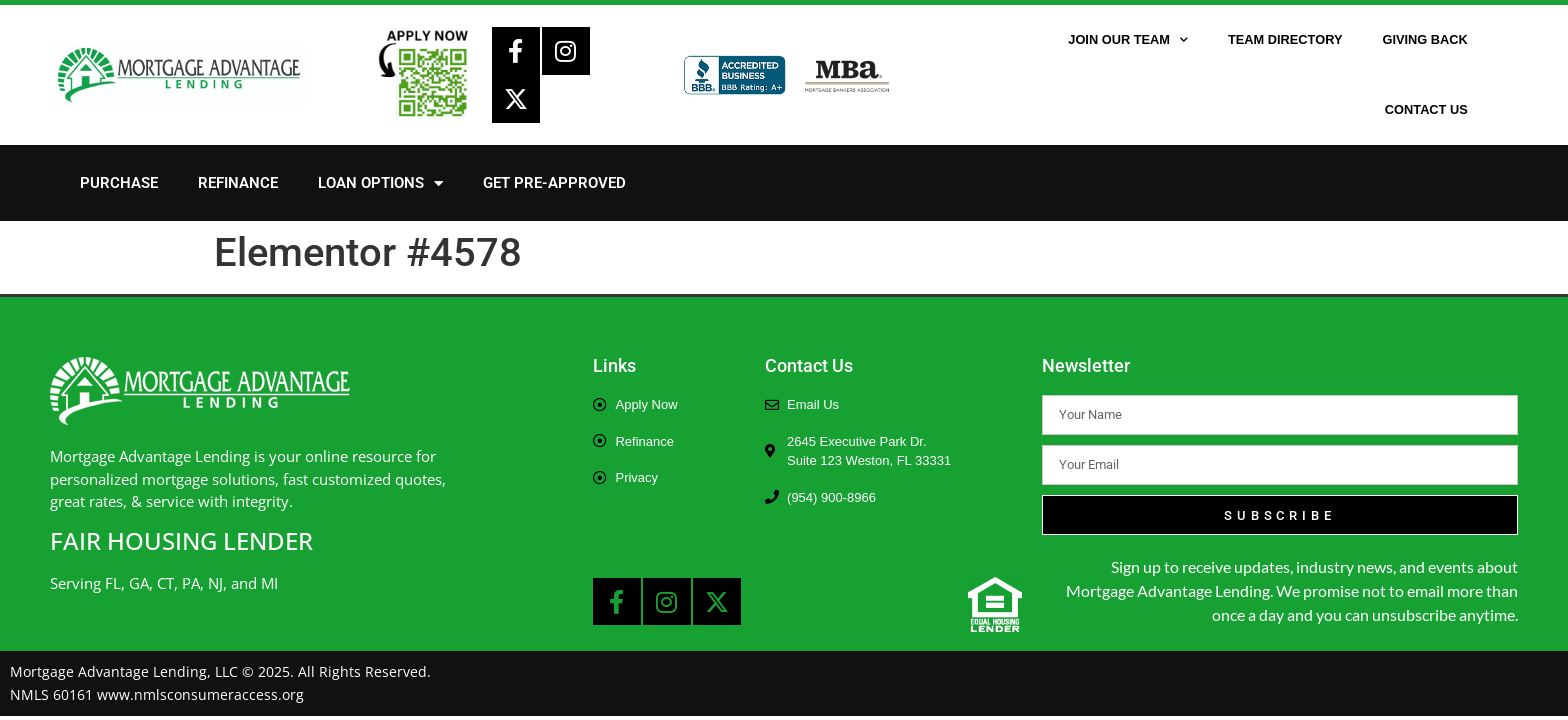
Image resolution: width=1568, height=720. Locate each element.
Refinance (238, 183)
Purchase (119, 183)
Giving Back (1424, 39)
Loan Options (380, 183)
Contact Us (1426, 109)
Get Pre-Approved (554, 183)
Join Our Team (1128, 40)
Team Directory (1285, 39)
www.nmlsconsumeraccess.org (200, 694)
